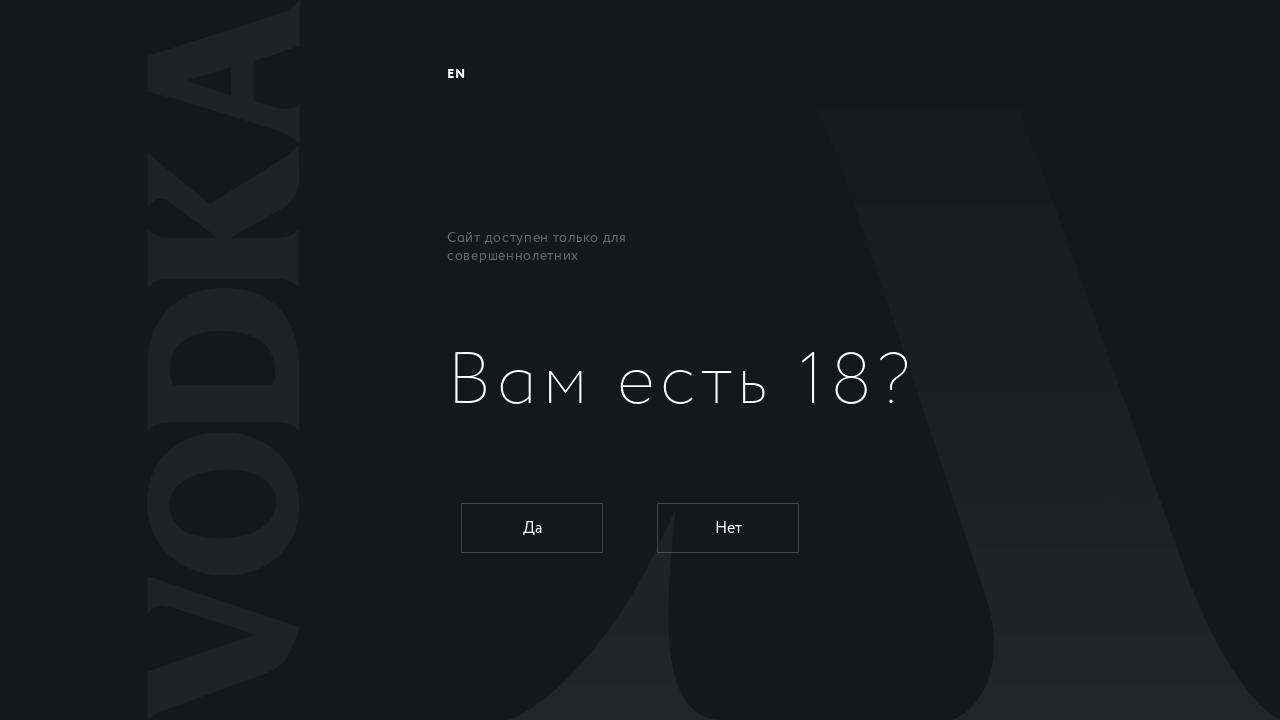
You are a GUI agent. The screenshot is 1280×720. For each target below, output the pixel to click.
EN (456, 74)
